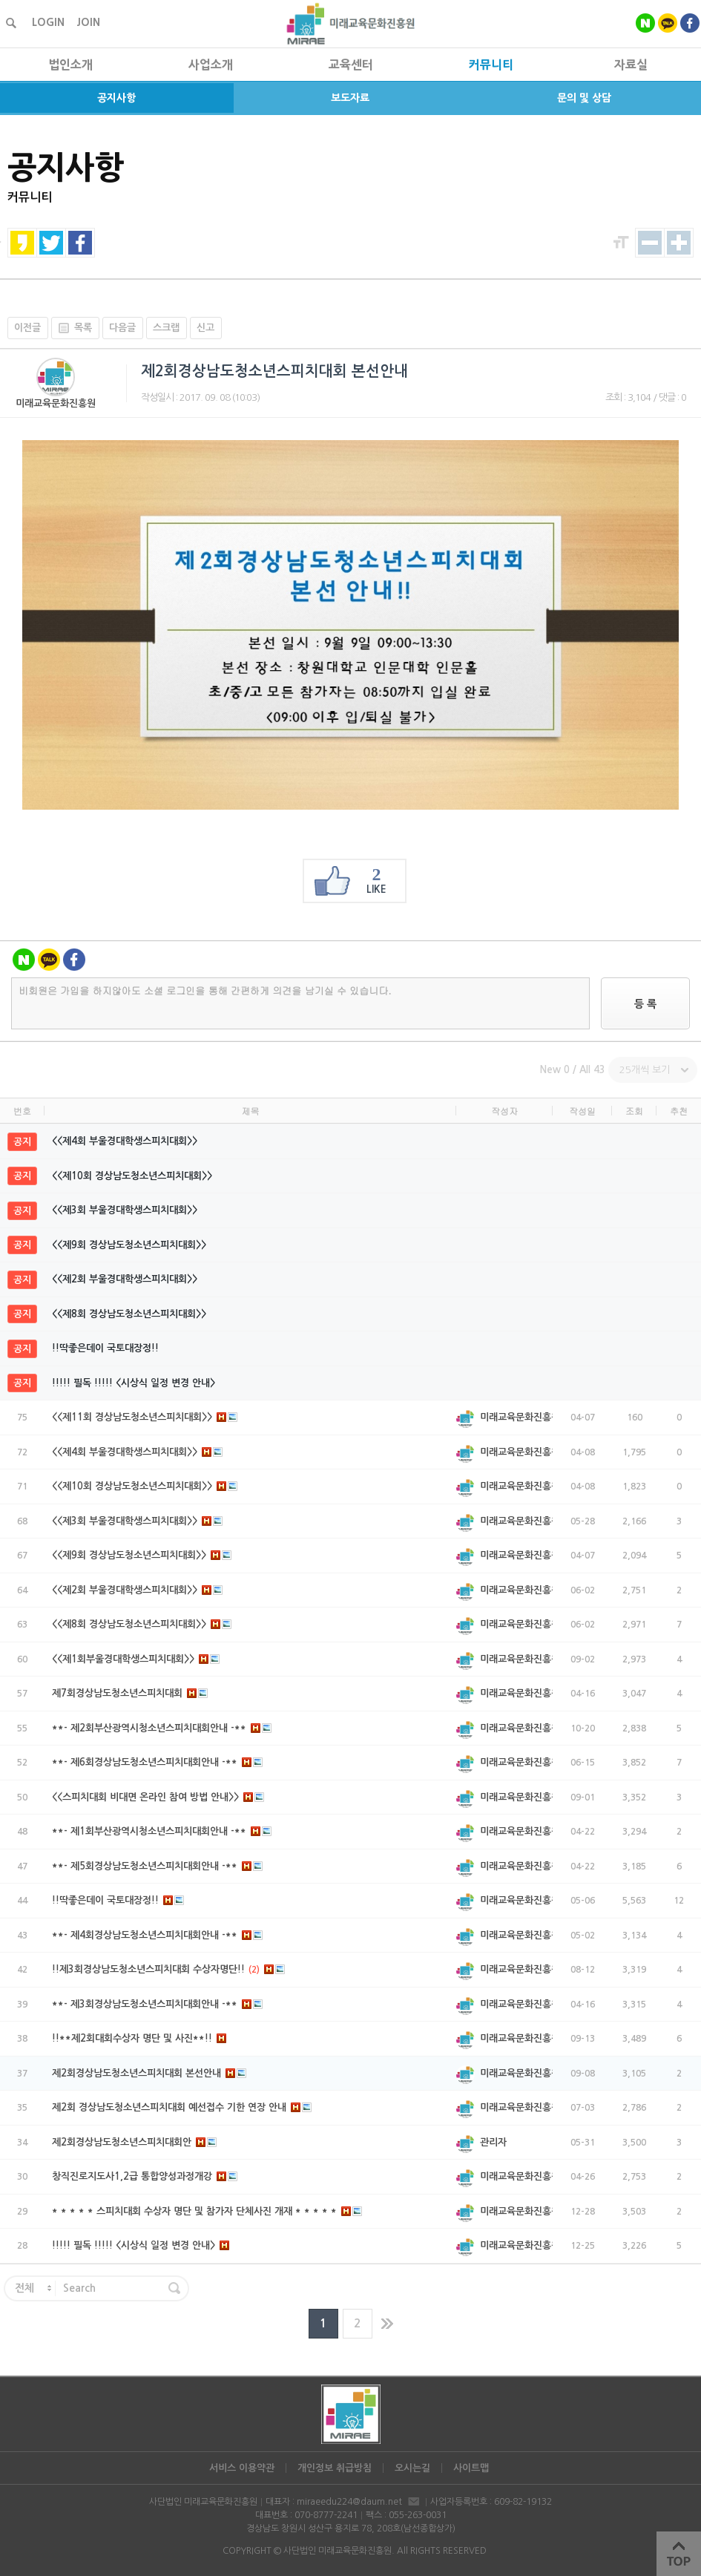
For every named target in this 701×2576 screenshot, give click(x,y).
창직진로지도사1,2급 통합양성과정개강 (145, 2176)
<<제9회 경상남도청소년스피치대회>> (129, 1245)
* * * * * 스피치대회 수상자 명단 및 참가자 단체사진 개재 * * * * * (207, 2211)
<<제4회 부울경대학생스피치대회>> (124, 1141)
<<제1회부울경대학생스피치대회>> (136, 1659)
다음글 (122, 327)
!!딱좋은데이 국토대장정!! (105, 1348)
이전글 (27, 327)
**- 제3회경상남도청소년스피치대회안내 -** (157, 2004)
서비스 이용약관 (241, 2468)
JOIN (88, 22)
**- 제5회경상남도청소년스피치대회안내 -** (157, 1866)
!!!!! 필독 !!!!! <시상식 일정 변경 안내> (133, 1383)
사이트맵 (471, 2468)
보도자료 (350, 98)
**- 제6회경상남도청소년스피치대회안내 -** (157, 1762)
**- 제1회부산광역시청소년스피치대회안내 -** (162, 1831)
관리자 (493, 2142)
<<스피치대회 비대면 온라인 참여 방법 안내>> (158, 1797)
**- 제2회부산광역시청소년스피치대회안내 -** (162, 1728)
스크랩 (166, 327)
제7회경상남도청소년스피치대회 (130, 1693)
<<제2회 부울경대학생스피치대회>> (124, 1279)
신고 (205, 327)
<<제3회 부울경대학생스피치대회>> (124, 1210)
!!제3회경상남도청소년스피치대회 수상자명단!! (169, 1969)
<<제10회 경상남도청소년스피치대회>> (132, 1176)
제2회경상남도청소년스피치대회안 (134, 2142)
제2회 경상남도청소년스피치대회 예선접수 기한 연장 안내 (182, 2107)
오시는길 (412, 2468)
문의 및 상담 (584, 98)
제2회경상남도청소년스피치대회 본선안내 (149, 2073)
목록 (71, 328)
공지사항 (116, 98)
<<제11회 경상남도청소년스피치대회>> (145, 1417)
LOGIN (48, 22)
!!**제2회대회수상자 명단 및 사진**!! (139, 2038)
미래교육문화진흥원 (56, 403)
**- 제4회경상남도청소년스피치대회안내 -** (157, 1935)
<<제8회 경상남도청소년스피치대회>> (129, 1314)
